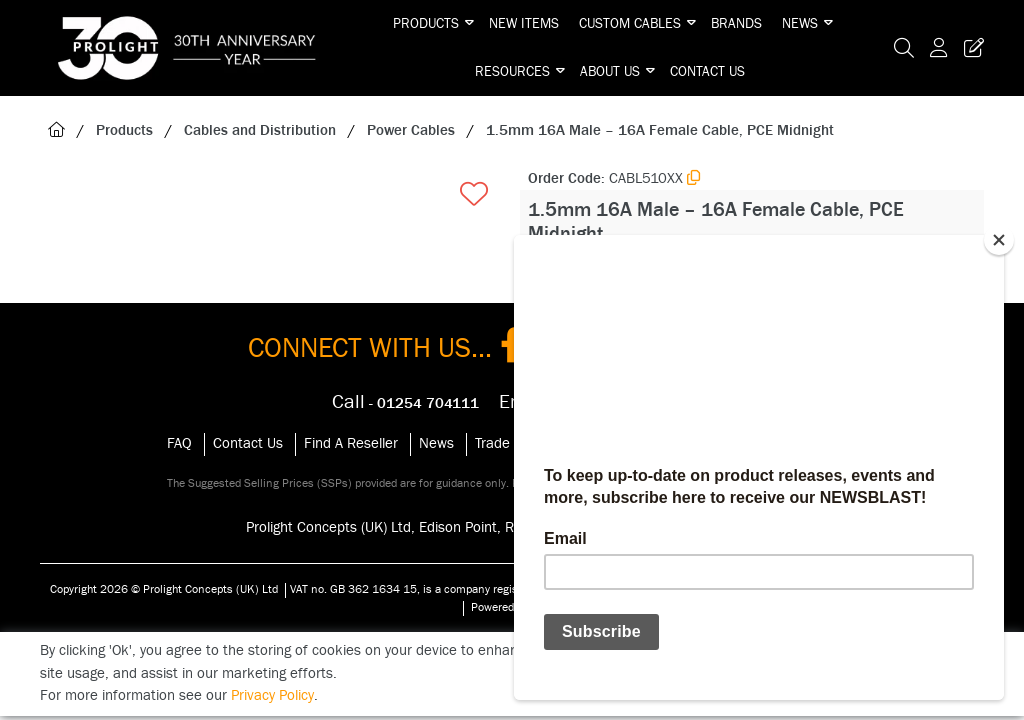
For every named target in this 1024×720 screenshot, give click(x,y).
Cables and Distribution (260, 130)
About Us (610, 72)
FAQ (179, 443)
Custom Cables (630, 24)
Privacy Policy (272, 695)
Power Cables (411, 130)
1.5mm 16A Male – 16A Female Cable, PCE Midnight (660, 130)
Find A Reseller (351, 443)
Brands (736, 24)
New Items (524, 24)
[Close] (999, 240)
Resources (512, 72)
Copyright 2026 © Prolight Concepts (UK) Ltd (164, 589)
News (800, 24)
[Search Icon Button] (904, 48)
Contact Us (707, 72)
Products (426, 24)
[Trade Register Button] (970, 48)
